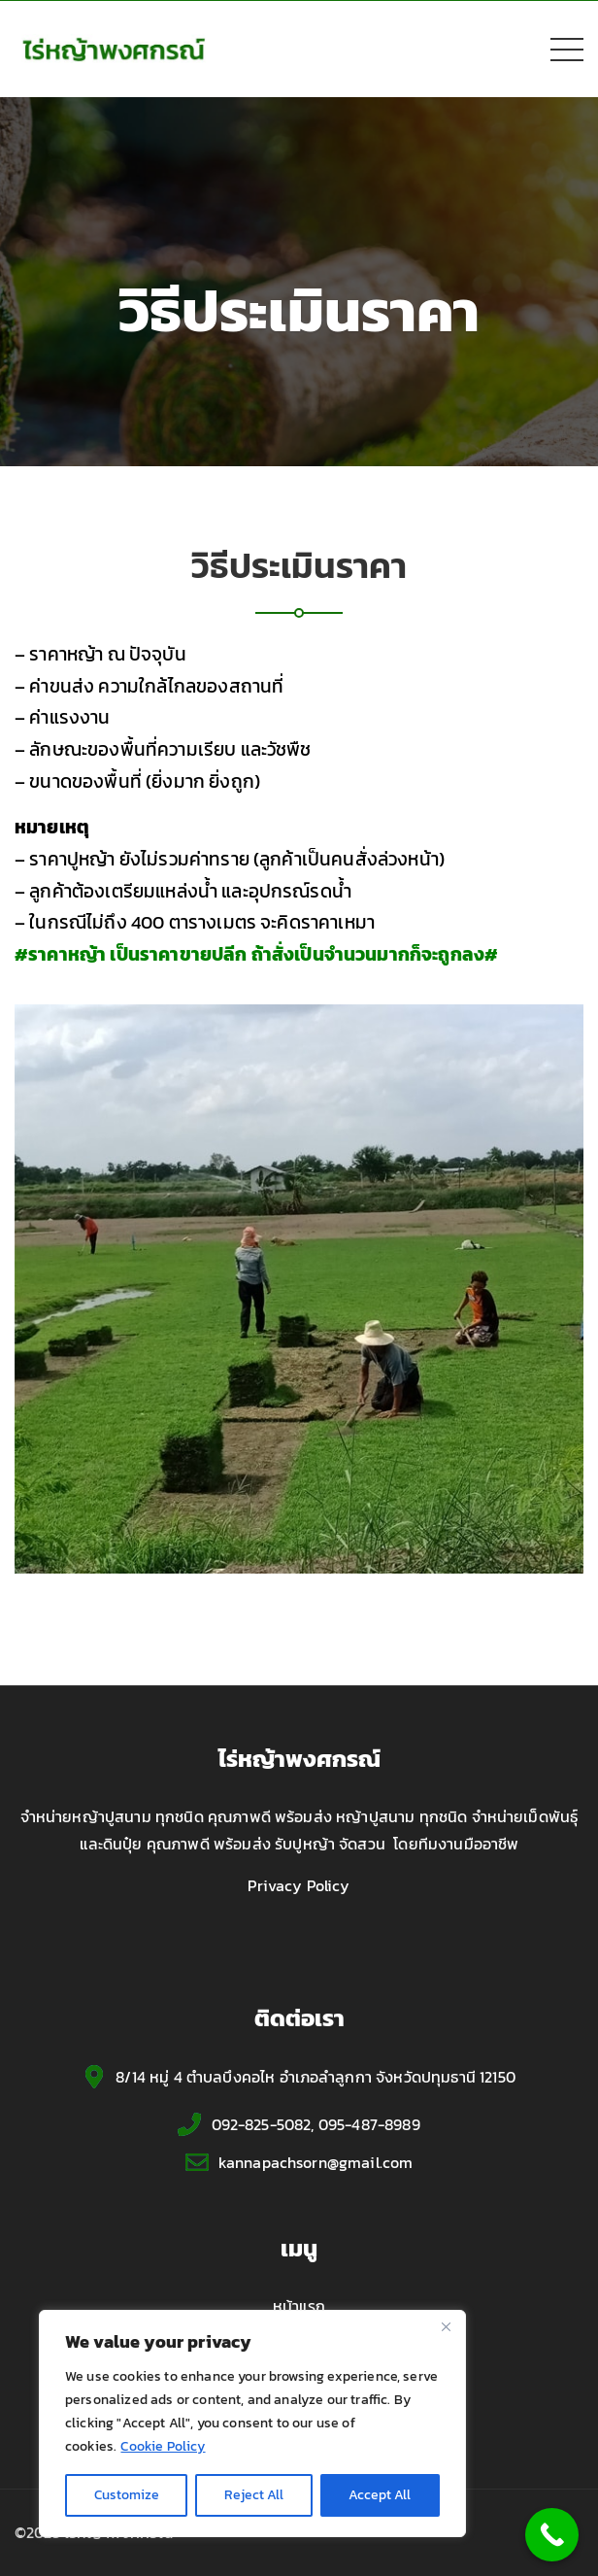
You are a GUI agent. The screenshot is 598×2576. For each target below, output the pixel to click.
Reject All (253, 2495)
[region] (252, 2423)
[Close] (445, 2326)
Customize (126, 2495)
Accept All (380, 2495)
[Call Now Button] (552, 2534)
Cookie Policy (162, 2446)
